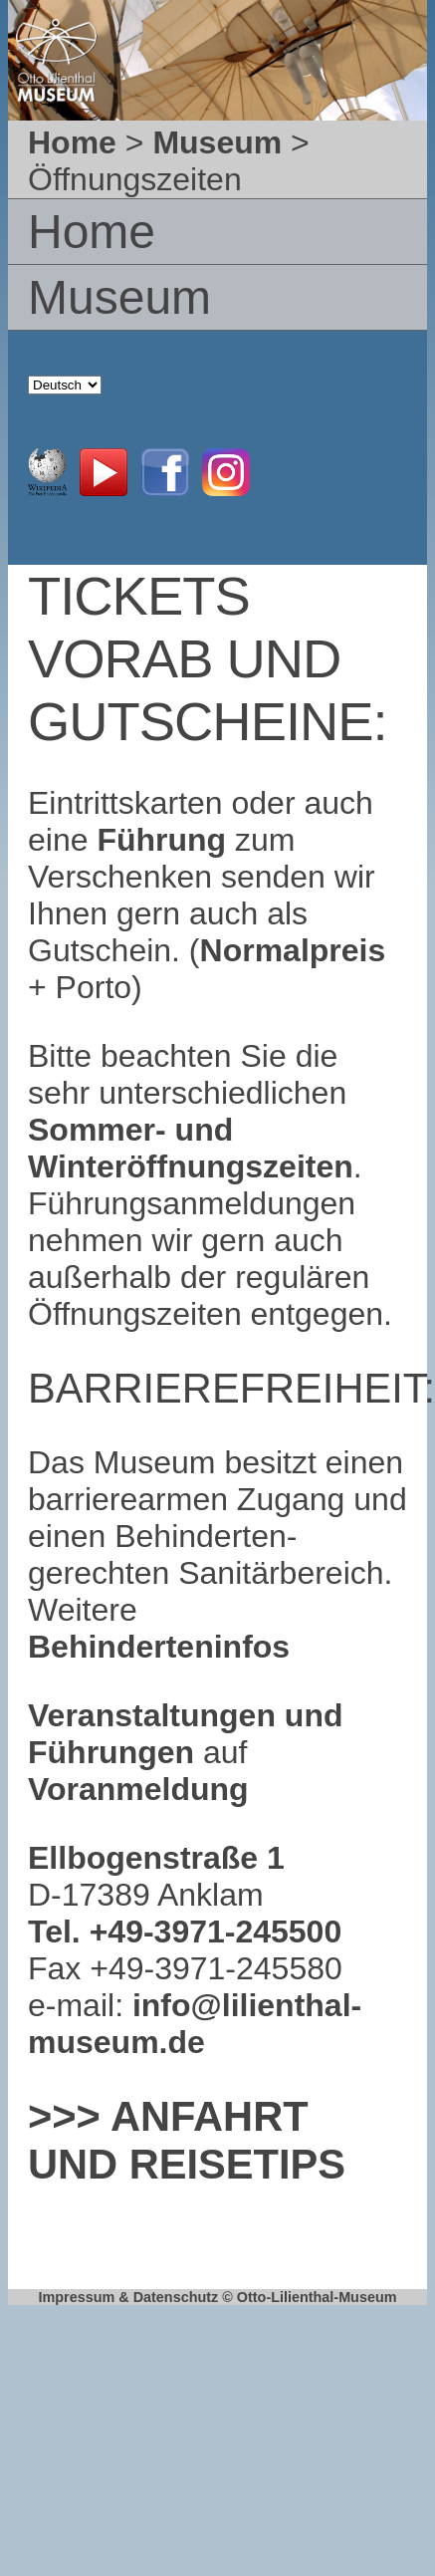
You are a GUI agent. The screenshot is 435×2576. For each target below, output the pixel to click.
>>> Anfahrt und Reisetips (186, 2140)
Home (72, 142)
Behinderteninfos (159, 1647)
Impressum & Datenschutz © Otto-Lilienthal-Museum (217, 2297)
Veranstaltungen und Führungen (185, 1733)
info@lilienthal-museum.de (194, 2023)
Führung (158, 840)
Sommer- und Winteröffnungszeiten (190, 1148)
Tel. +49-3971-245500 (184, 1931)
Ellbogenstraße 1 (156, 1858)
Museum (217, 142)
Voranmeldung (138, 1789)
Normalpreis (293, 950)
